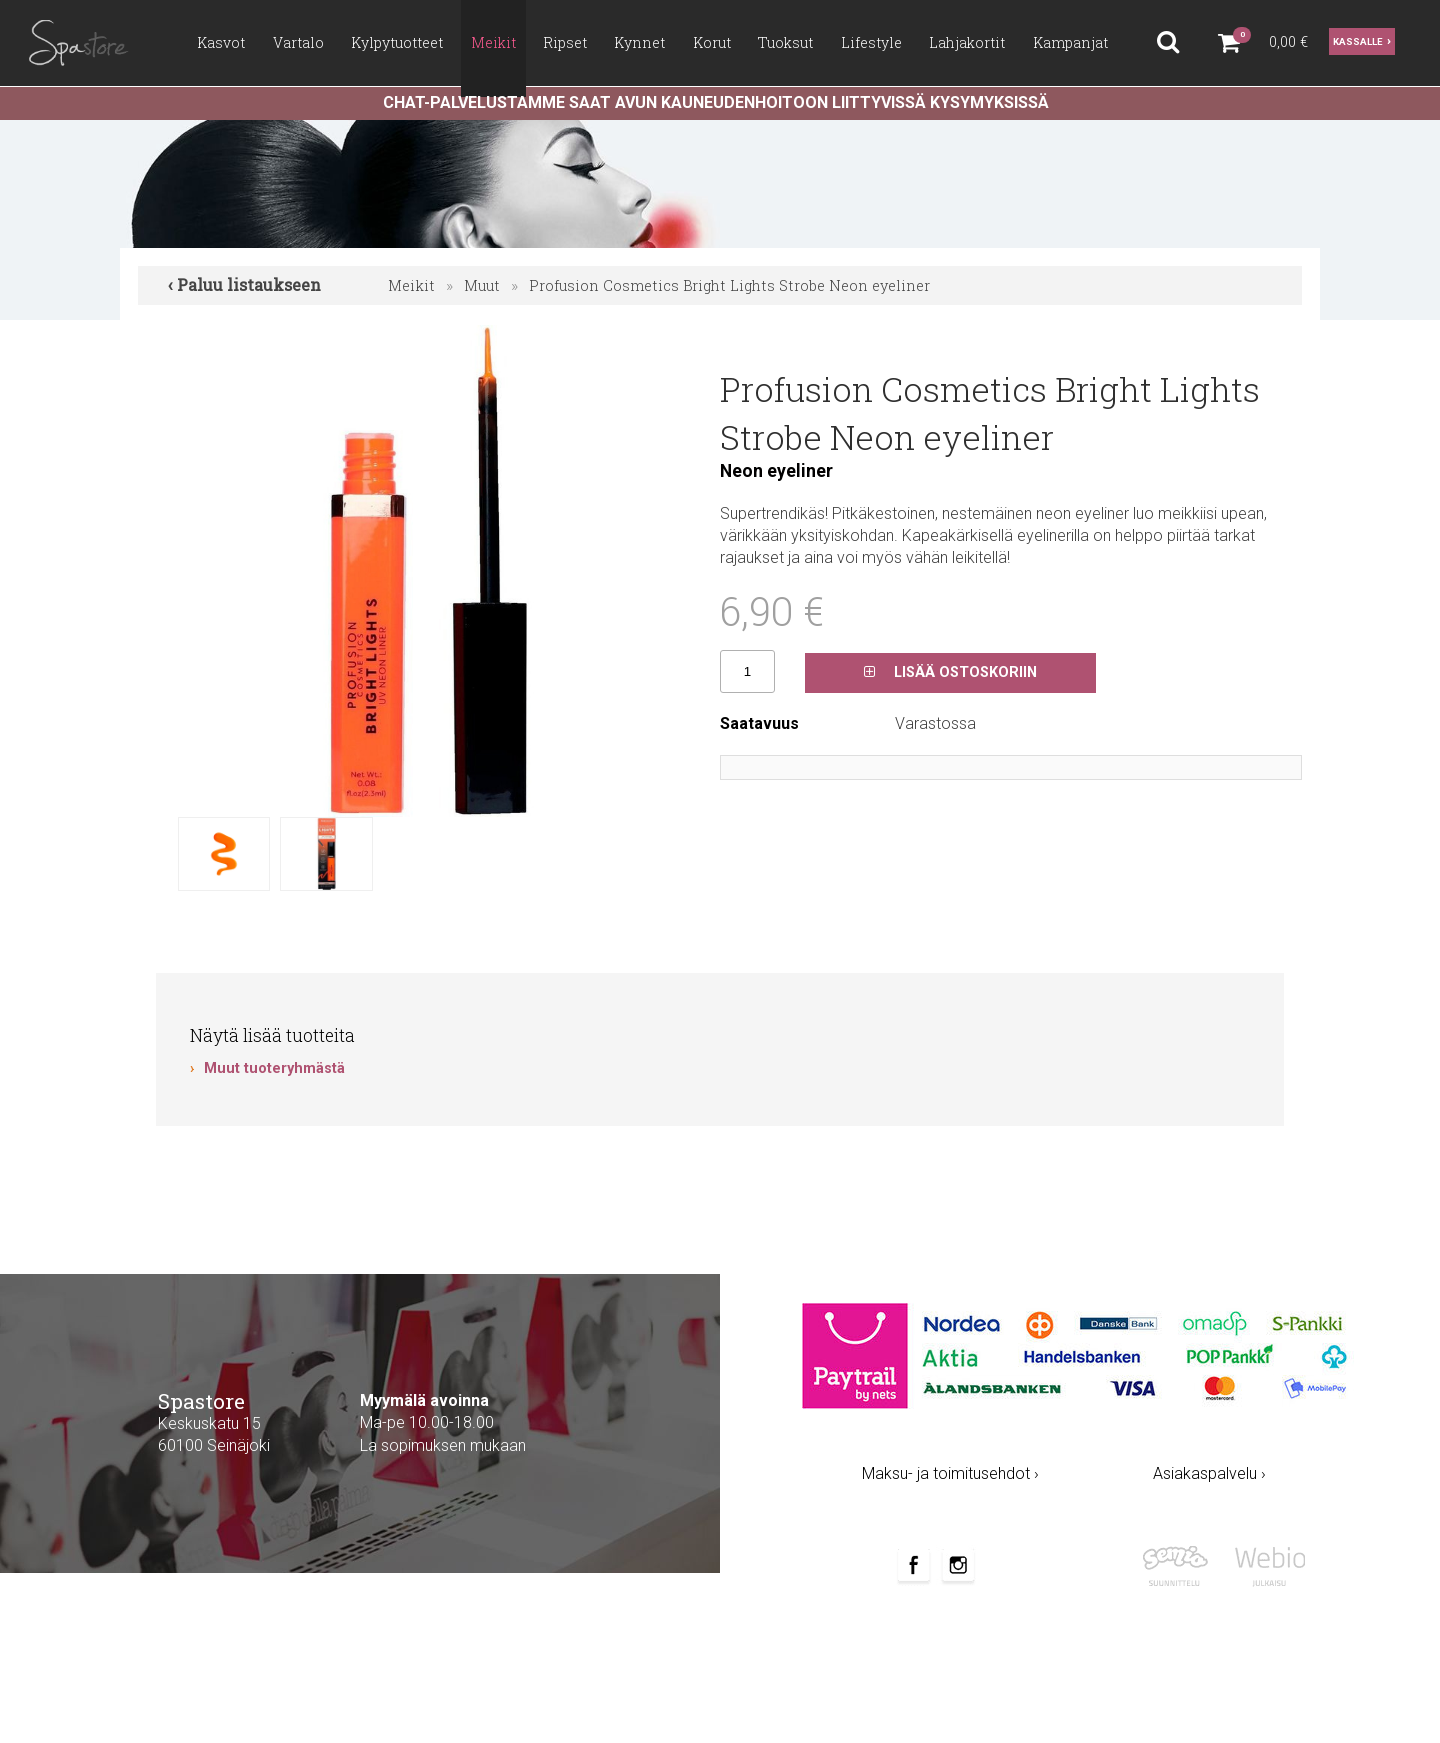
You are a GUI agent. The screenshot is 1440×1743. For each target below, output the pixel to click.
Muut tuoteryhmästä (274, 1068)
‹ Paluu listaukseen (244, 284)
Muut (482, 285)
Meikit (411, 285)
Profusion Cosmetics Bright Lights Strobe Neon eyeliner (729, 285)
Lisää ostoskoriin (950, 672)
